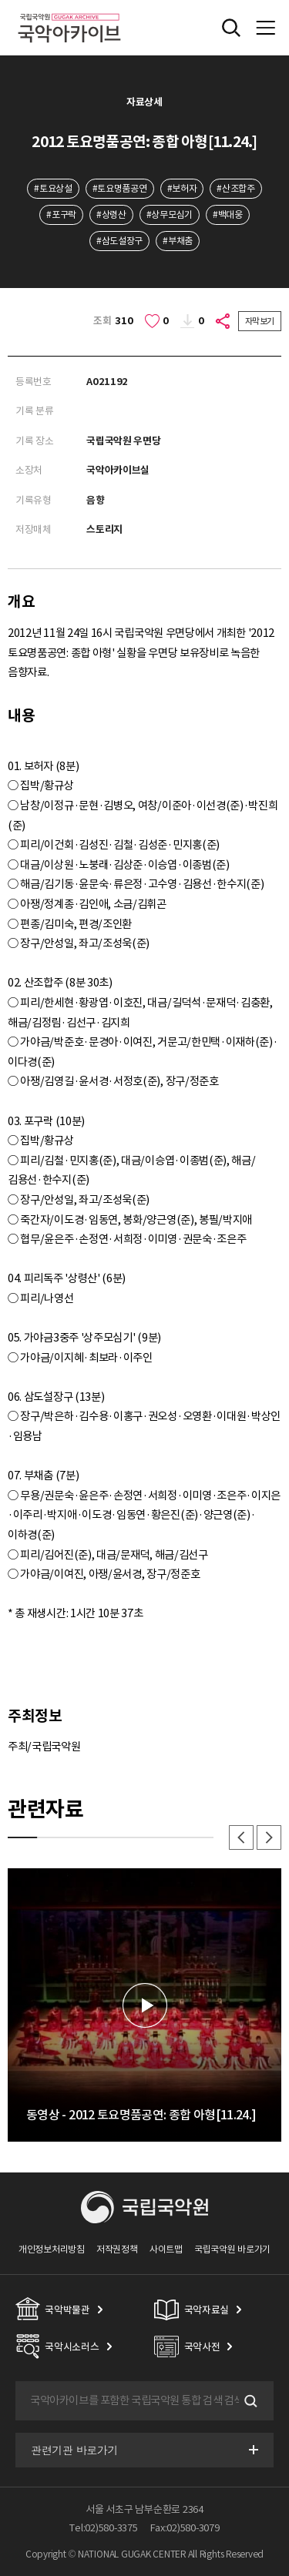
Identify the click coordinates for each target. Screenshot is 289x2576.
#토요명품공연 (119, 188)
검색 (249, 2401)
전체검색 (231, 28)
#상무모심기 (169, 214)
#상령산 (111, 214)
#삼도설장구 (119, 240)
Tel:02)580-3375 (103, 2527)
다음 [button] (269, 1837)
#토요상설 (53, 188)
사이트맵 (166, 2249)
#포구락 (61, 214)
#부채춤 (178, 240)
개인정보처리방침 (51, 2249)
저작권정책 (116, 2249)
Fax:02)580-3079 (185, 2527)
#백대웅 (228, 214)
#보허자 (182, 188)
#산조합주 (235, 188)
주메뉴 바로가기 (0, 0)
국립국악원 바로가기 (232, 2249)
